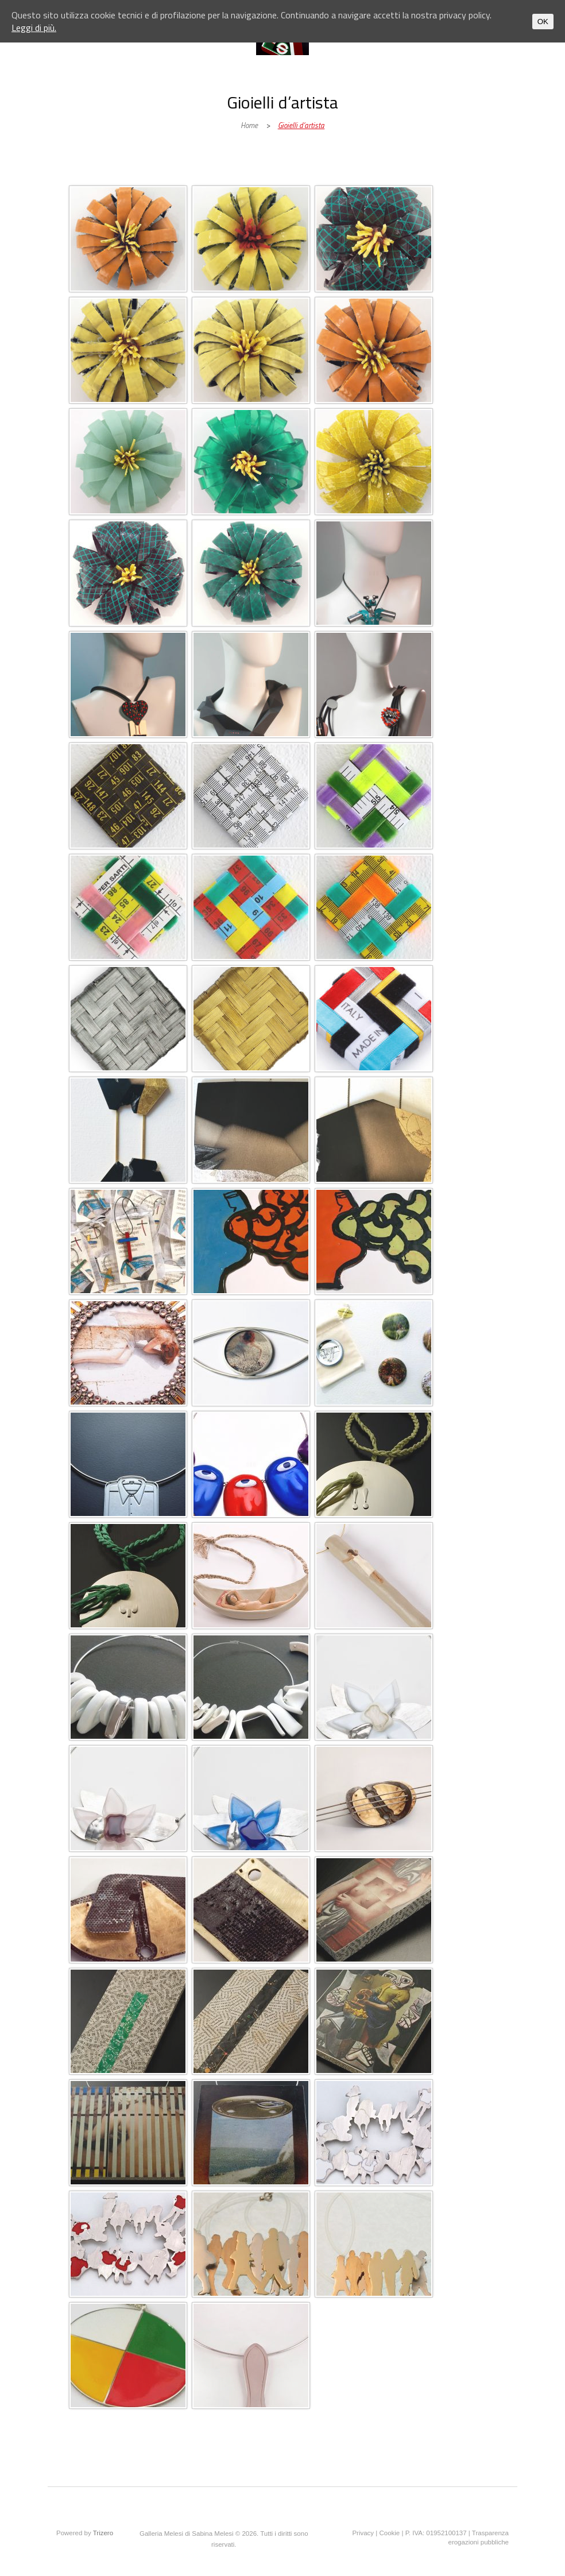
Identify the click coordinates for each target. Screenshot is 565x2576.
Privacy (363, 2532)
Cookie (389, 2532)
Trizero (103, 2532)
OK (542, 21)
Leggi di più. (33, 27)
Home (249, 125)
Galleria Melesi (146, 173)
